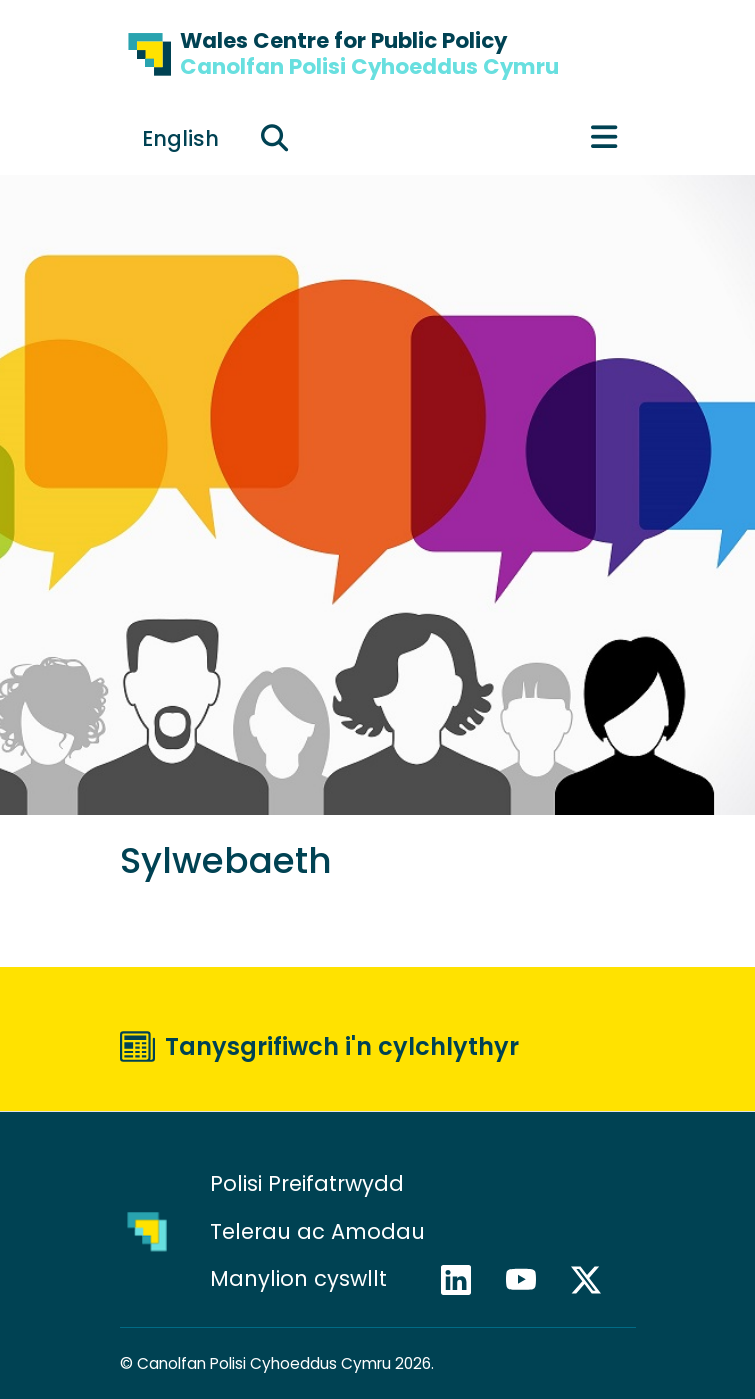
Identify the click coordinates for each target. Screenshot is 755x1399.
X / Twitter (595, 1280)
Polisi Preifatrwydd (307, 1183)
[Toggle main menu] (604, 137)
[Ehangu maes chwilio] (275, 137)
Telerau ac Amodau (317, 1231)
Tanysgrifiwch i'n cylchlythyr (342, 1046)
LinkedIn (465, 1280)
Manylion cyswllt (301, 1278)
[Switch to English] (180, 138)
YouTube (530, 1280)
